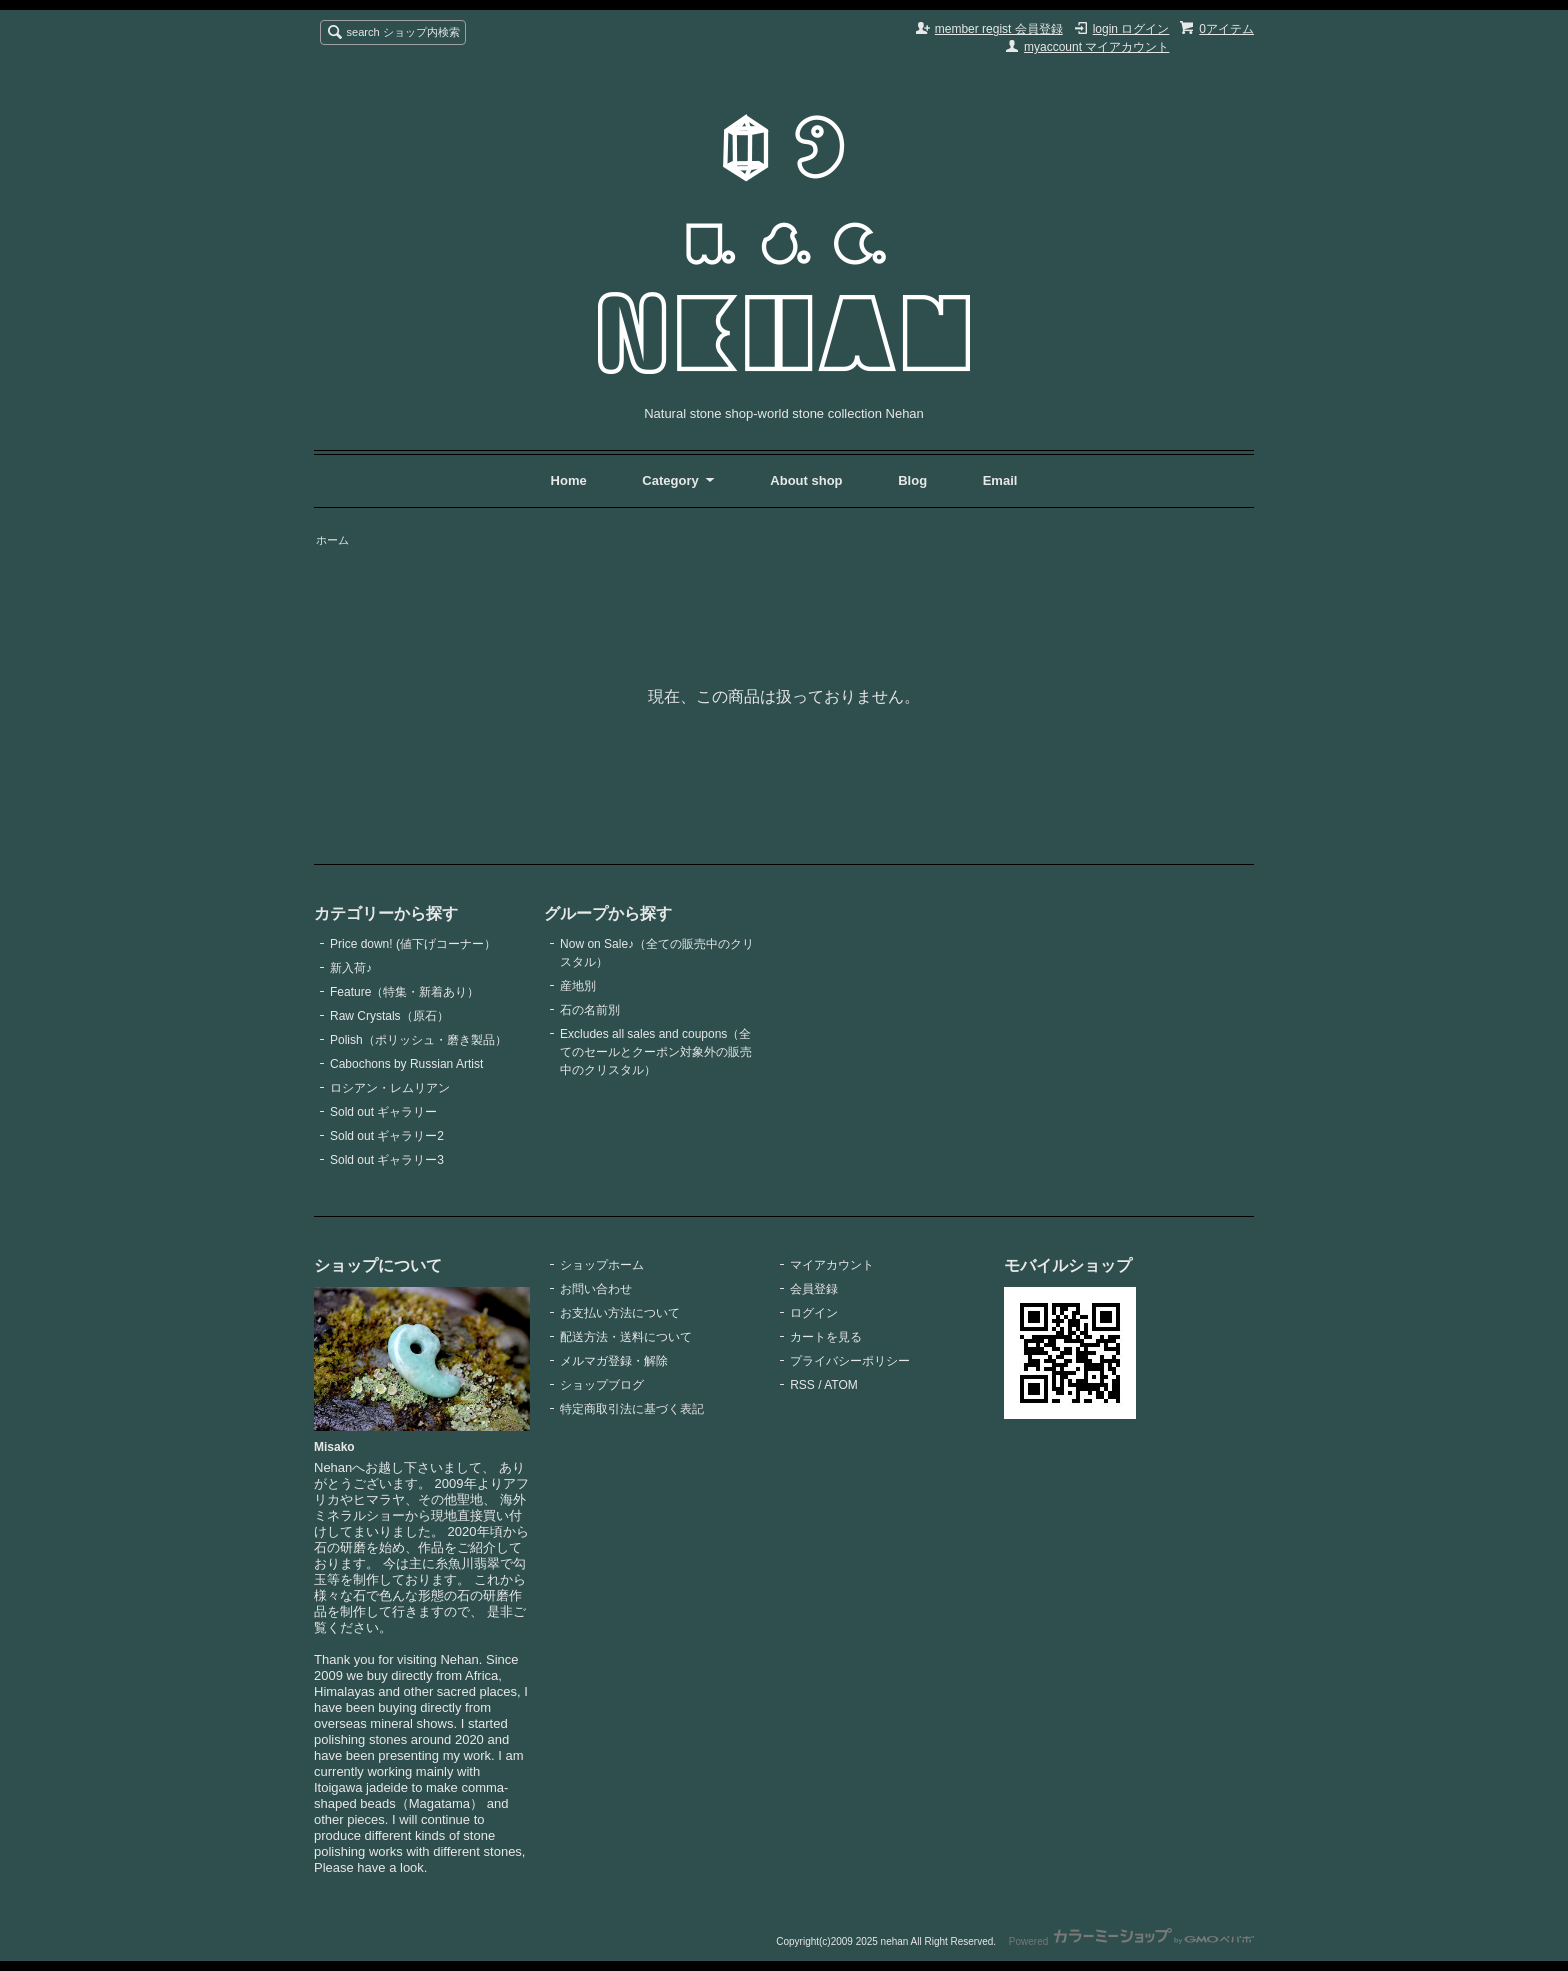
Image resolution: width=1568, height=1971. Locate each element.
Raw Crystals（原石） (389, 1016)
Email (1000, 480)
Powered (1131, 1941)
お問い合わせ (596, 1289)
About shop (806, 480)
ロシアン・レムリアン (390, 1088)
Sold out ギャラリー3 (387, 1160)
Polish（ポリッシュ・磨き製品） (418, 1040)
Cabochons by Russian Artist (406, 1064)
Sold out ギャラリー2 (387, 1136)
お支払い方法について (620, 1313)
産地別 (578, 986)
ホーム (332, 540)
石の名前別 (590, 1010)
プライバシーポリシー (850, 1361)
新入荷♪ (351, 968)
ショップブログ (602, 1385)
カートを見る (826, 1337)
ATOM (841, 1385)
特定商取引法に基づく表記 (632, 1409)
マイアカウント (832, 1265)
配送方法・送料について (626, 1337)
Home (569, 480)
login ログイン (1131, 29)
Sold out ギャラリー (383, 1112)
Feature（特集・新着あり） (404, 992)
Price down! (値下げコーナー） (413, 944)
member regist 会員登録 (999, 29)
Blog (914, 480)
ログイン (814, 1313)
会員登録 (814, 1289)
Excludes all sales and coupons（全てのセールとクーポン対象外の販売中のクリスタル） (656, 1052)
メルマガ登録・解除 (614, 1361)
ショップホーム (602, 1265)
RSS (802, 1385)
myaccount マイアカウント (1096, 47)
